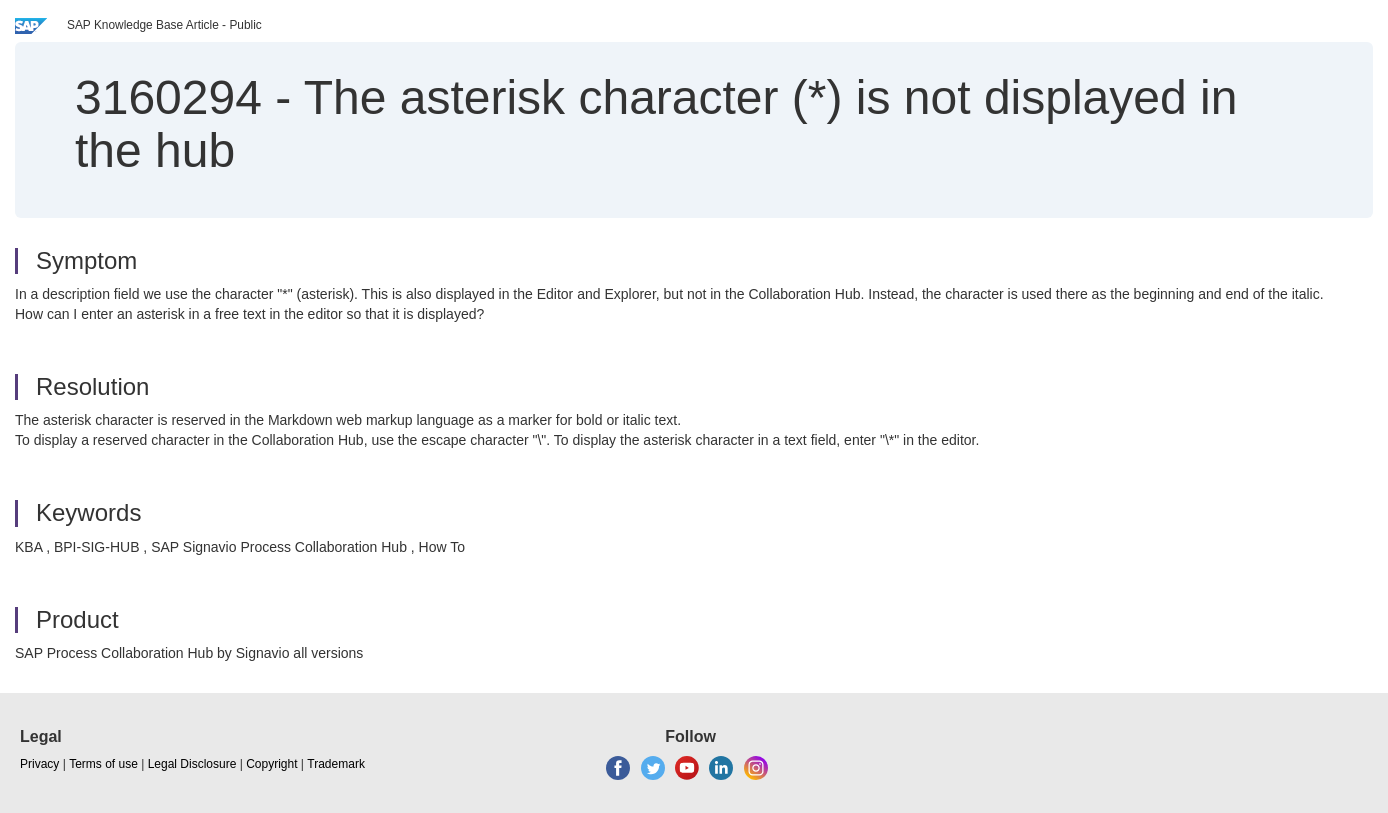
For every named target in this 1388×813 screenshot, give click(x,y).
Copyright (271, 764)
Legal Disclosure (192, 764)
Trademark (336, 764)
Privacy (39, 764)
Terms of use (103, 764)
